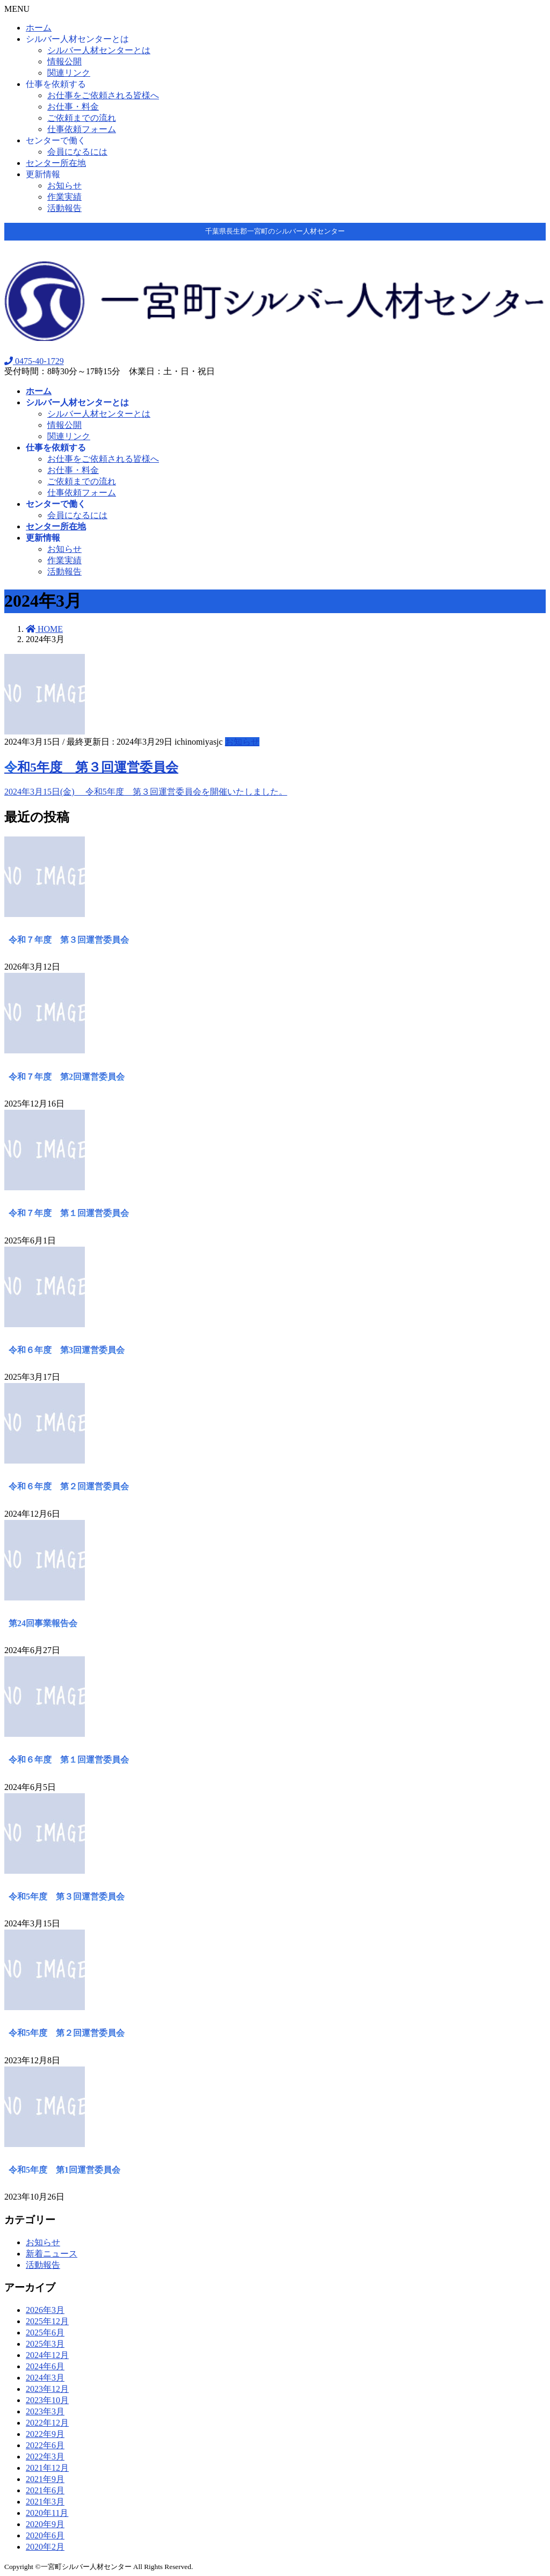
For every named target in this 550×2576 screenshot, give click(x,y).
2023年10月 (47, 2400)
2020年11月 (47, 2512)
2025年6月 (45, 2332)
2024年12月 (47, 2355)
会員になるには (77, 151)
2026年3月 (45, 2310)
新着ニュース (51, 2253)
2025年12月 (47, 2321)
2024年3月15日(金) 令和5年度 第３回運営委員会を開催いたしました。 (145, 791)
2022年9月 (45, 2434)
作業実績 (64, 196)
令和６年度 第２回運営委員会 (69, 1486)
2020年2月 (45, 2546)
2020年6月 (45, 2535)
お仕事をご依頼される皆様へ (103, 95)
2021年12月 (47, 2467)
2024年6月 (45, 2366)
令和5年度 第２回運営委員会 (67, 2032)
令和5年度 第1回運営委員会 (64, 2169)
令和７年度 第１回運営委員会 (69, 1213)
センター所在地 (56, 163)
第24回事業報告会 (43, 1623)
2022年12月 (47, 2422)
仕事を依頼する (56, 84)
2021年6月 (45, 2490)
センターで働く (56, 140)
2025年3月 (45, 2343)
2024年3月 (45, 2377)
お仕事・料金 (73, 106)
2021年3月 (45, 2501)
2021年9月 (45, 2479)
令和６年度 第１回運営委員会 (69, 1759)
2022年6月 (45, 2445)
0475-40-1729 (34, 361)
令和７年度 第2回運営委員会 (67, 1076)
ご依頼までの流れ (81, 117)
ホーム (39, 27)
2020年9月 (45, 2524)
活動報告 (64, 208)
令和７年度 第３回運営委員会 (69, 939)
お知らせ (64, 185)
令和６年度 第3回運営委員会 (67, 1350)
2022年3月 (45, 2456)
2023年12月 (47, 2388)
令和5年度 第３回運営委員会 (91, 767)
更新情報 (43, 174)
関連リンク (68, 72)
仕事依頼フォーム (81, 129)
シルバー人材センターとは (77, 38)
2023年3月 (45, 2411)
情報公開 (64, 61)
